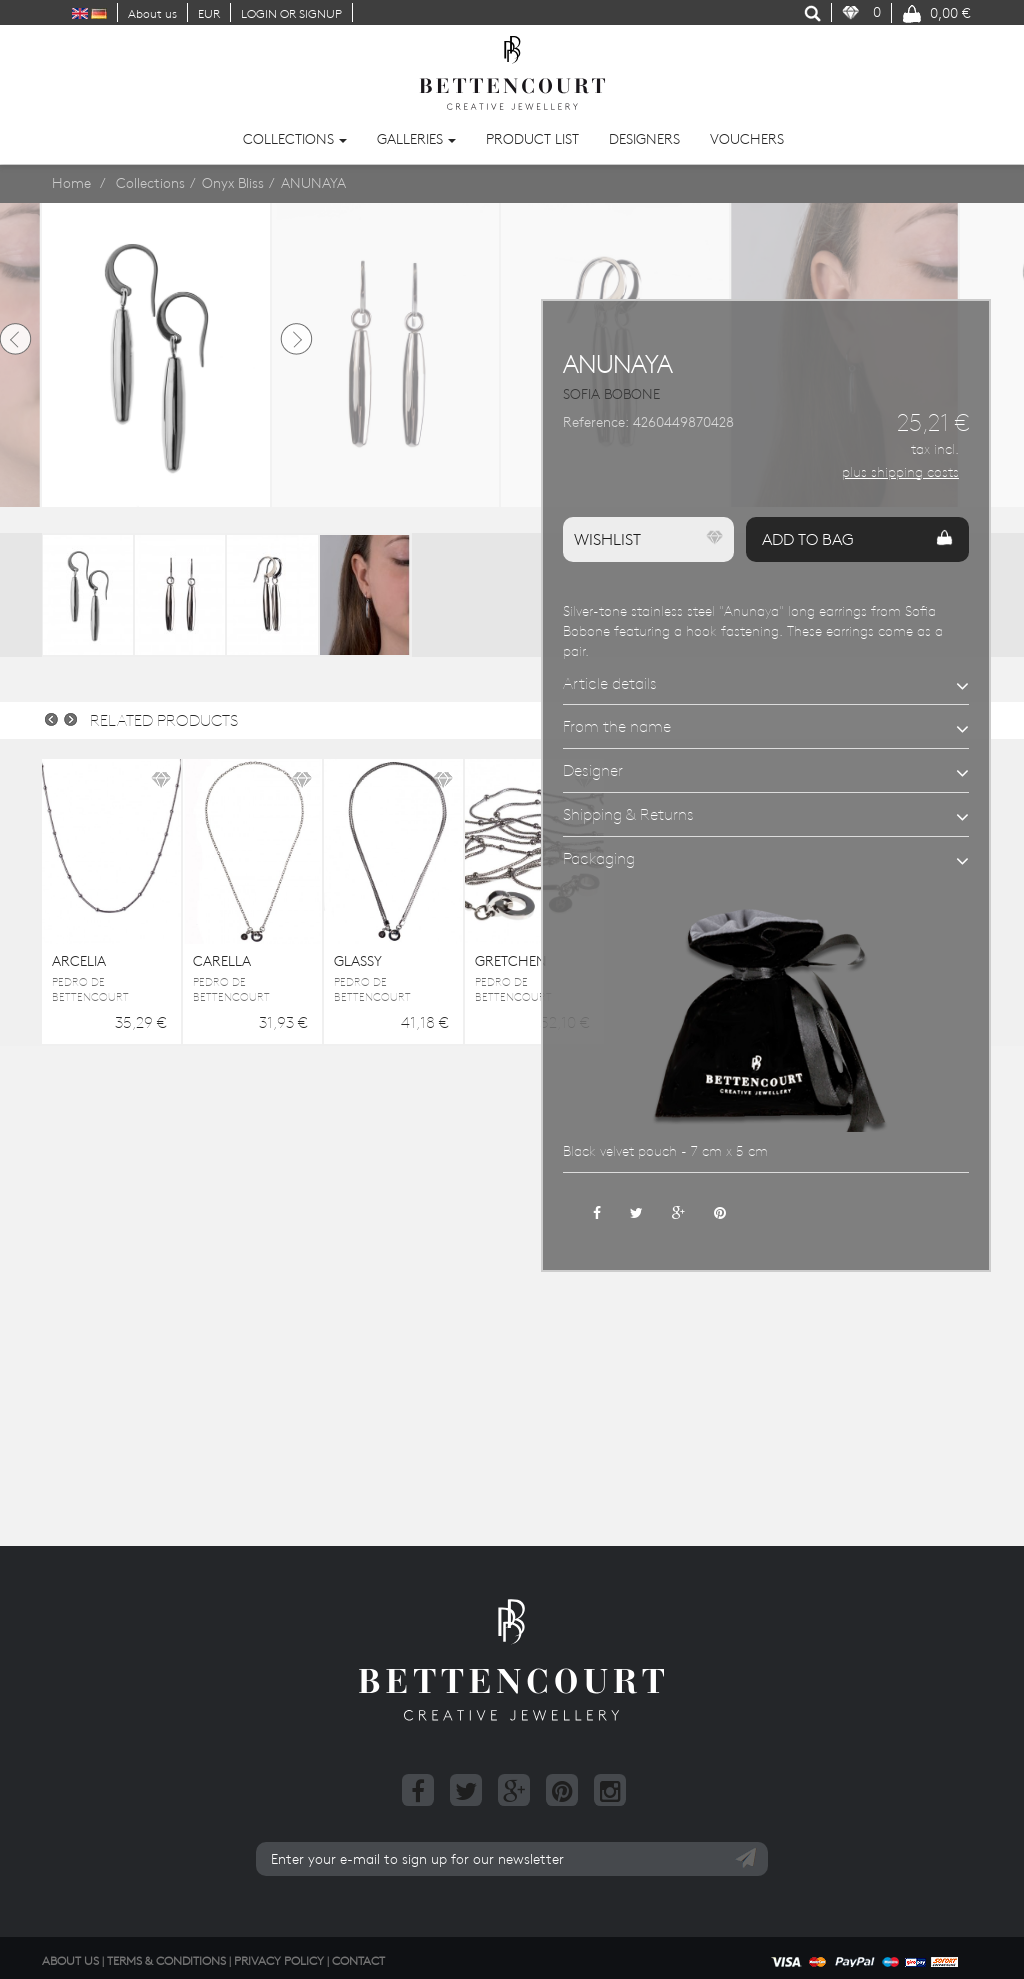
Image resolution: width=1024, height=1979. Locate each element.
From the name (617, 726)
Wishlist (648, 539)
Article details (610, 683)
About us (152, 13)
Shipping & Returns (628, 814)
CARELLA (222, 961)
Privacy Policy (279, 1960)
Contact (358, 1960)
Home (71, 183)
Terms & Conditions (166, 1960)
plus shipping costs (900, 472)
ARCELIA (79, 961)
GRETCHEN (511, 961)
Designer (593, 770)
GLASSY (358, 961)
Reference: (596, 422)
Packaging (599, 858)
